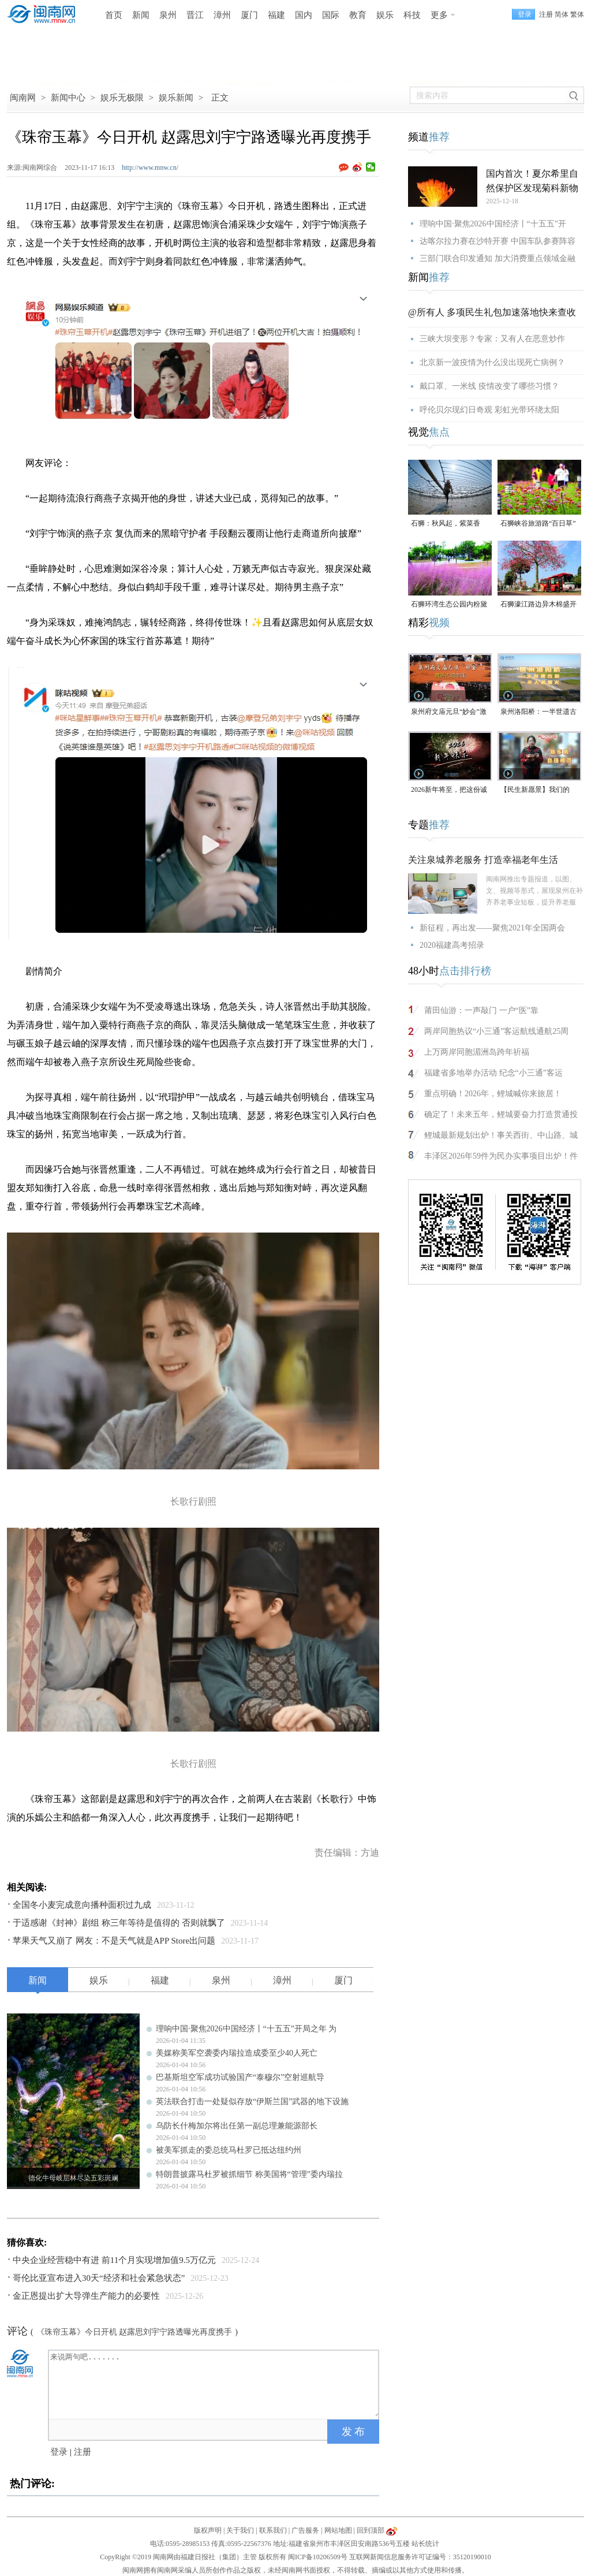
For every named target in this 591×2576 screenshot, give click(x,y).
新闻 (140, 15)
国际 (330, 15)
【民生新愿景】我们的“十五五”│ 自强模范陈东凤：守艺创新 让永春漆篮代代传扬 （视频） (539, 790)
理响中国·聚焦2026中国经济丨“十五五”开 (493, 223)
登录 (59, 2451)
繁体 (577, 14)
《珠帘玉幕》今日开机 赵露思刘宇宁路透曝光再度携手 (134, 2332)
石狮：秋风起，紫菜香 (445, 523)
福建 (276, 15)
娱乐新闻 (176, 97)
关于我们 (240, 2530)
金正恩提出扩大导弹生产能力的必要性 (86, 2295)
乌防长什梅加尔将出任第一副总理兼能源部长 (236, 2125)
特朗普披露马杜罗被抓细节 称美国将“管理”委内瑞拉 (249, 2174)
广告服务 (305, 2530)
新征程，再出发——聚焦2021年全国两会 (492, 928)
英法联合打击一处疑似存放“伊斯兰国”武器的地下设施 (252, 2101)
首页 (113, 15)
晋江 (195, 15)
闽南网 (23, 97)
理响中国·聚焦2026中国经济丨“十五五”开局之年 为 (246, 2028)
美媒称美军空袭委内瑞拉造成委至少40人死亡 (236, 2053)
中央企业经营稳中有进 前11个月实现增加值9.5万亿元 (114, 2260)
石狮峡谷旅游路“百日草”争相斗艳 (538, 524)
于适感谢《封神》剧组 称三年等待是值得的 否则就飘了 (119, 1922)
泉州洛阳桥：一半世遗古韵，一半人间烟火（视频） (538, 712)
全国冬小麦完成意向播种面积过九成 (82, 1904)
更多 (439, 15)
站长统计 (425, 2544)
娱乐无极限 (122, 97)
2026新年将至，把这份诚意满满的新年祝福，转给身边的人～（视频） (449, 790)
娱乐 (385, 15)
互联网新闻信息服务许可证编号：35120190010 (420, 2557)
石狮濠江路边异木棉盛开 (538, 604)
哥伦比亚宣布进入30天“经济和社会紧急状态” (99, 2278)
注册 (546, 14)
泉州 (168, 15)
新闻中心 (68, 97)
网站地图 (338, 2530)
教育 (357, 15)
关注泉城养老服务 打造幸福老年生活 (483, 860)
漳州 (222, 15)
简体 (561, 14)
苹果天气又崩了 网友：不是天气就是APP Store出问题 (114, 1940)
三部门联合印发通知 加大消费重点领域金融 (497, 258)
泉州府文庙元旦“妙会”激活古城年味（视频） (449, 712)
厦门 (249, 15)
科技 (412, 15)
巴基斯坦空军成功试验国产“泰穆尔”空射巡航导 (240, 2077)
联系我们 (273, 2530)
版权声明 (208, 2530)
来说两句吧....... (214, 2384)
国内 (303, 15)
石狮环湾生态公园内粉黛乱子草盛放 (449, 605)
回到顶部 (370, 2530)
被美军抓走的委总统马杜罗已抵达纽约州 (228, 2150)
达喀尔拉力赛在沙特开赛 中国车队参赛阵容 (497, 241)
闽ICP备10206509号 (317, 2557)
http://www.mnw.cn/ (150, 167)
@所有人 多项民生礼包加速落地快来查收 (492, 312)
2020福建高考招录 (452, 945)
